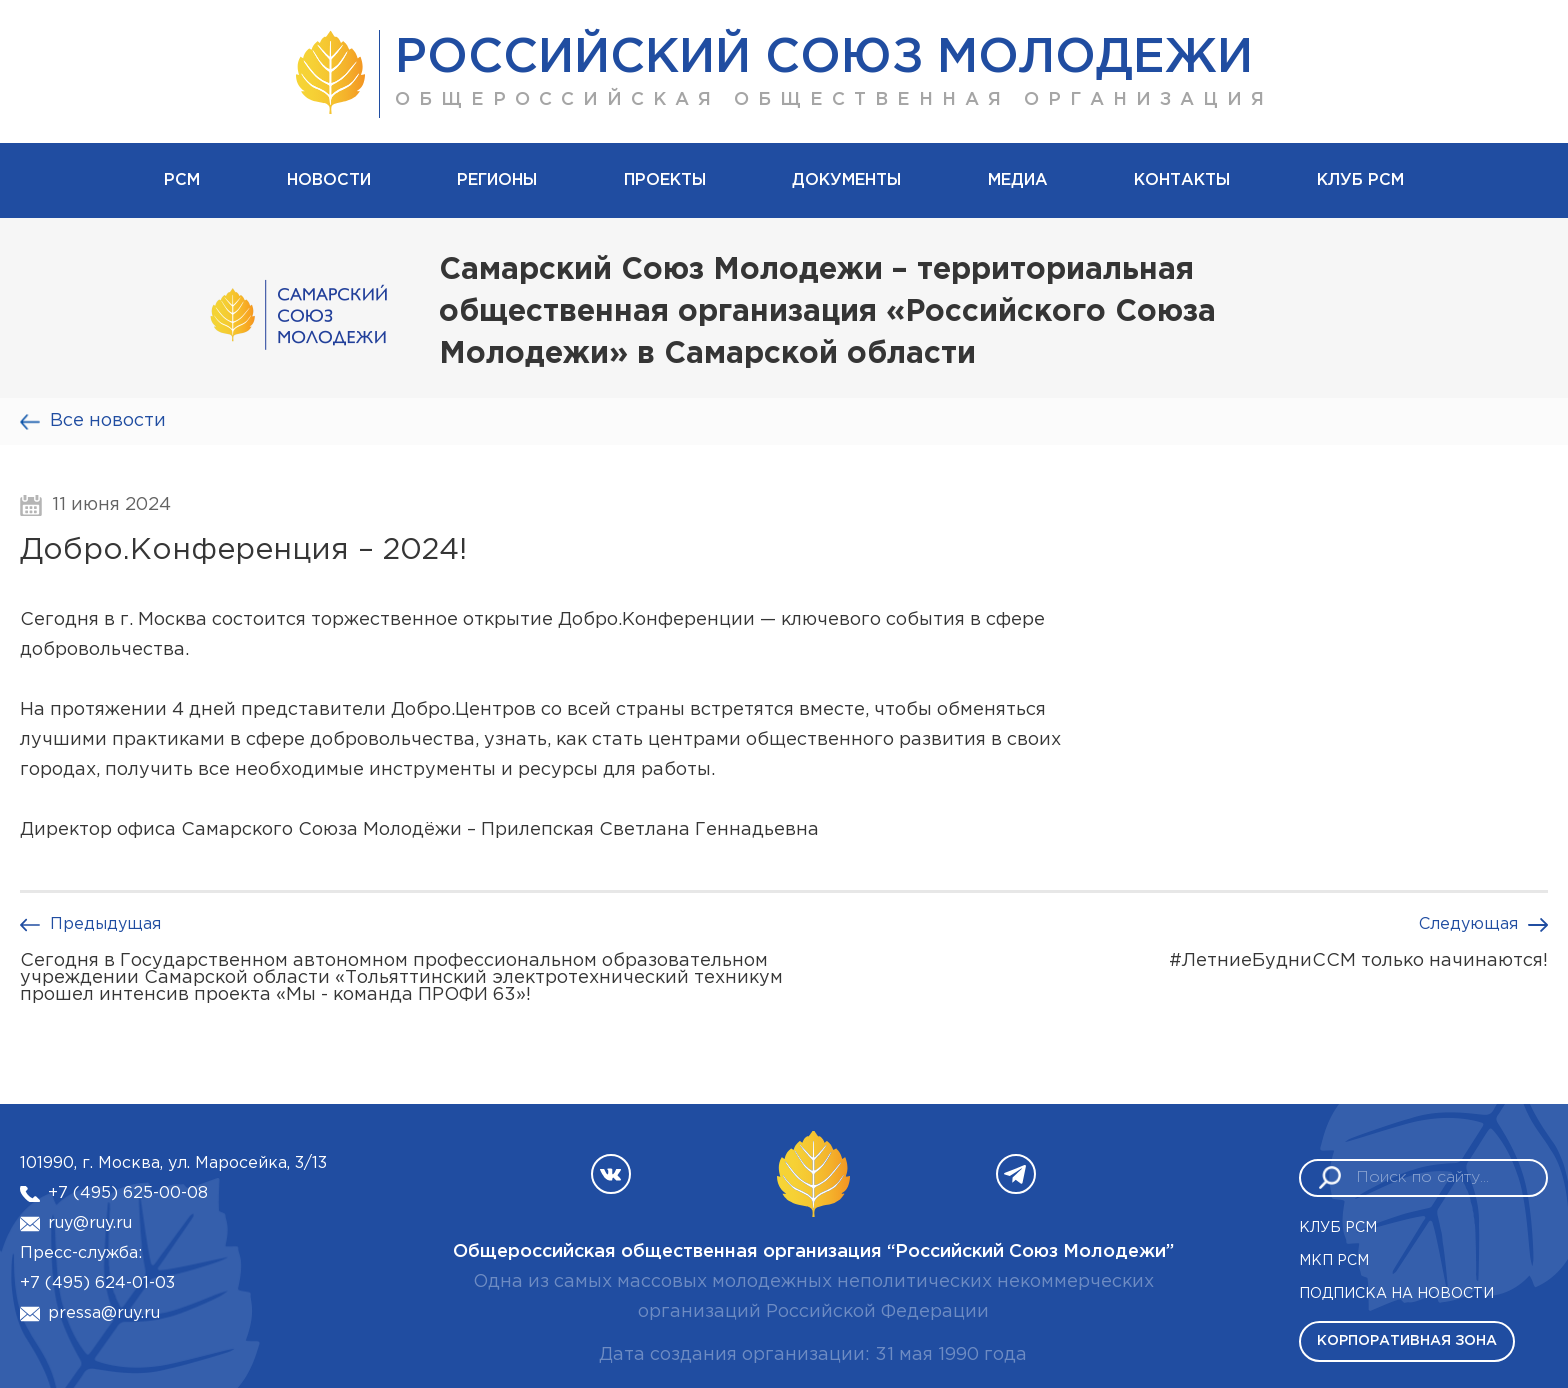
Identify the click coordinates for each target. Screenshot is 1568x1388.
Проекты (665, 180)
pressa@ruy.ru (104, 1313)
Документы (846, 180)
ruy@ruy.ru (90, 1223)
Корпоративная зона (1407, 1341)
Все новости (108, 421)
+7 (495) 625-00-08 (128, 1193)
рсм (182, 180)
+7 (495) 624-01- (87, 1283)
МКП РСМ (1334, 1261)
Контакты (1182, 180)
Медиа (1018, 180)
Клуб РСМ (1360, 180)
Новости (329, 180)
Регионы (497, 180)
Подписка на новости (1396, 1294)
